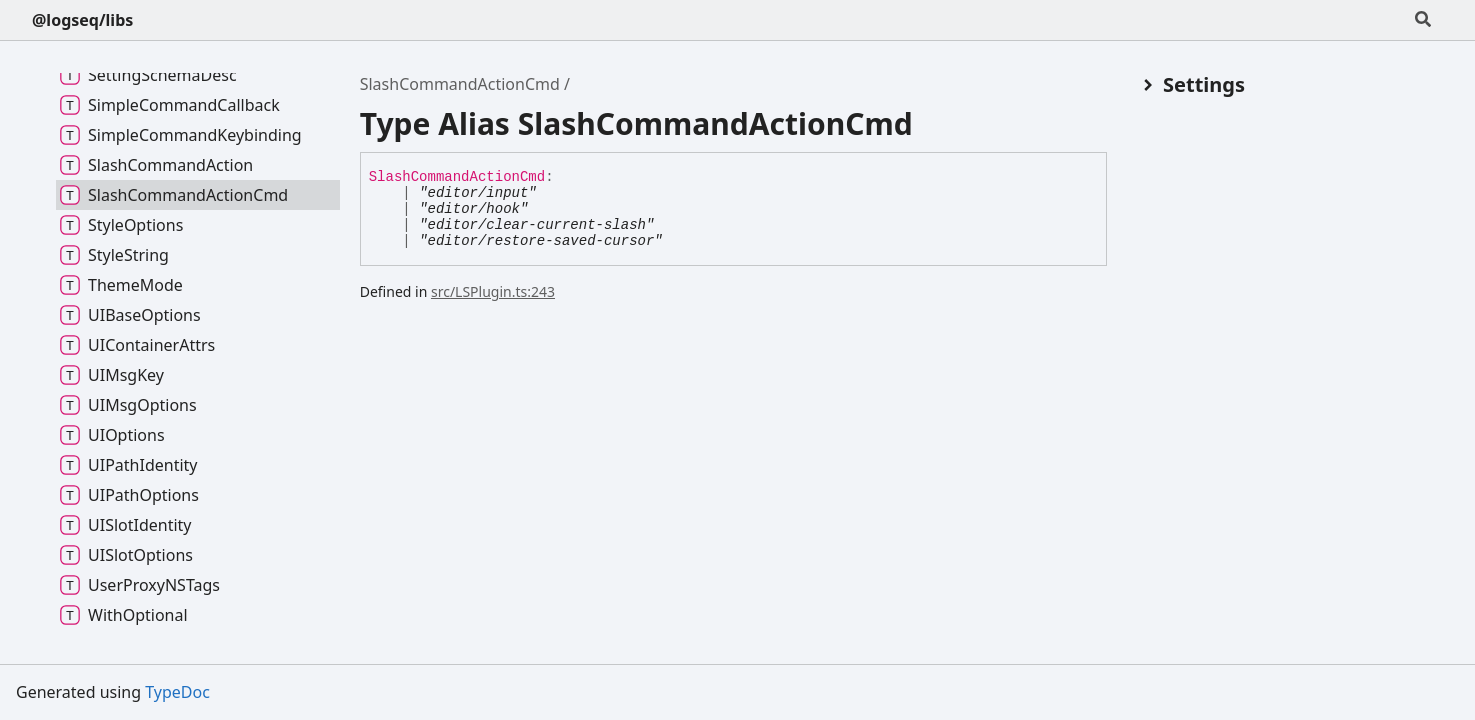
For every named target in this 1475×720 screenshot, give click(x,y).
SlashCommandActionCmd (460, 84)
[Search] (1423, 20)
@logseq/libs (82, 20)
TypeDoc (177, 692)
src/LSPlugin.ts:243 (493, 291)
